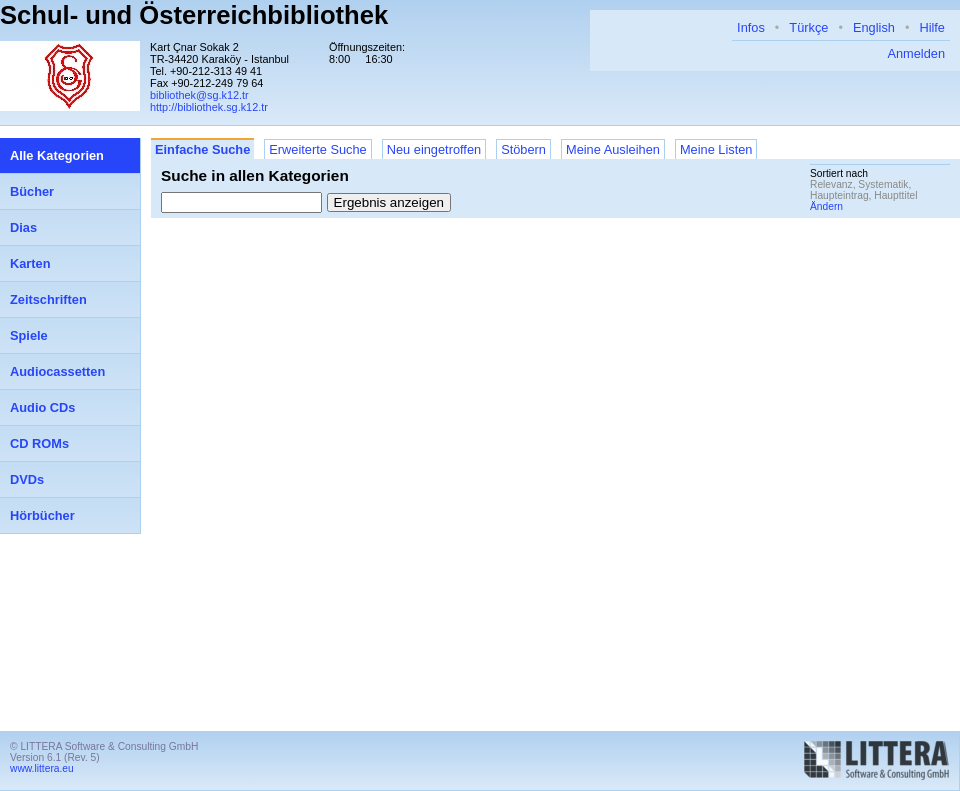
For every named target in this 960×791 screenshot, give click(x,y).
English (874, 27)
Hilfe (932, 27)
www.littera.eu (42, 768)
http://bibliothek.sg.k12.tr (209, 107)
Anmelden (916, 53)
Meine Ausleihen (613, 149)
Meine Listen (716, 149)
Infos (751, 27)
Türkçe (808, 27)
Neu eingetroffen (434, 149)
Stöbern (523, 149)
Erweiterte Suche (317, 149)
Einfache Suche (202, 149)
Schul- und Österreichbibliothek (194, 15)
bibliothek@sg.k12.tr (199, 95)
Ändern (826, 206)
